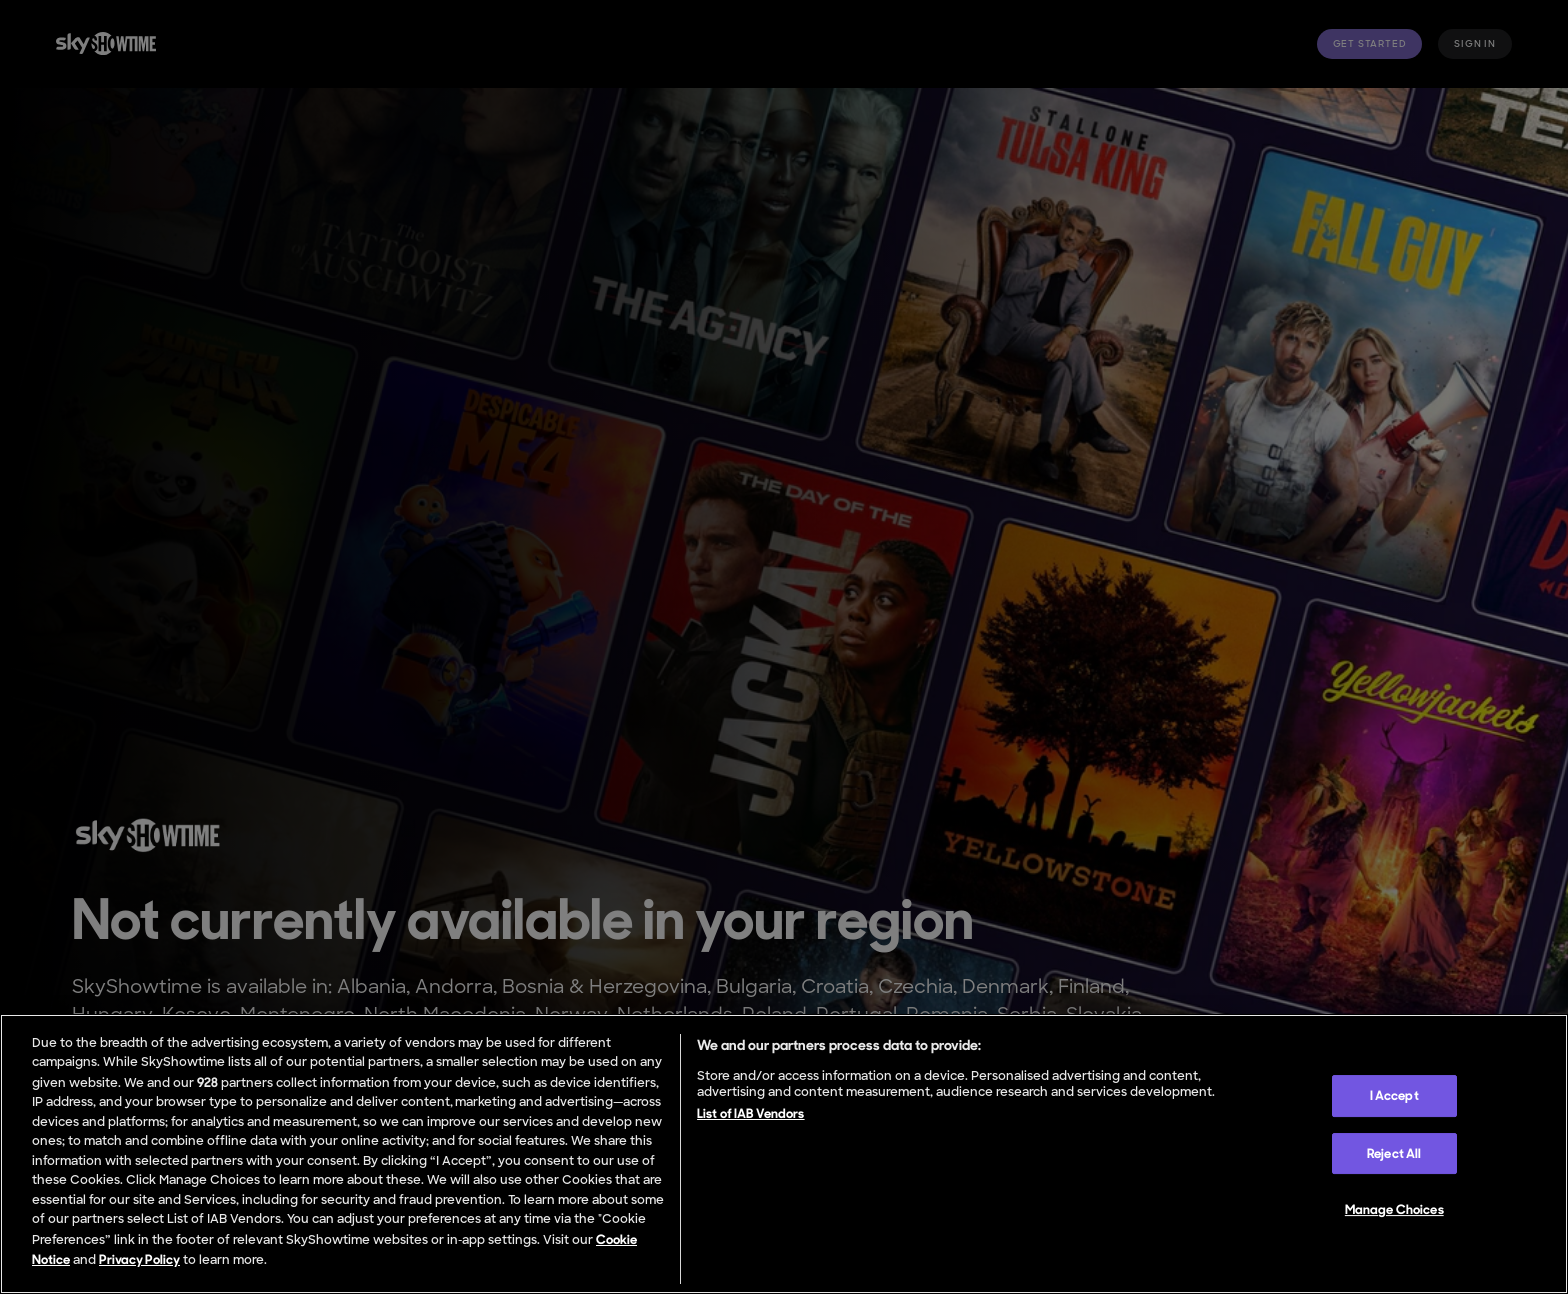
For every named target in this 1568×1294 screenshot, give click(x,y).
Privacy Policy (139, 1259)
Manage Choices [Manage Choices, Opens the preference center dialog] (1394, 1209)
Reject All (1394, 1153)
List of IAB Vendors (750, 1113)
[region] (784, 1154)
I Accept (1394, 1095)
